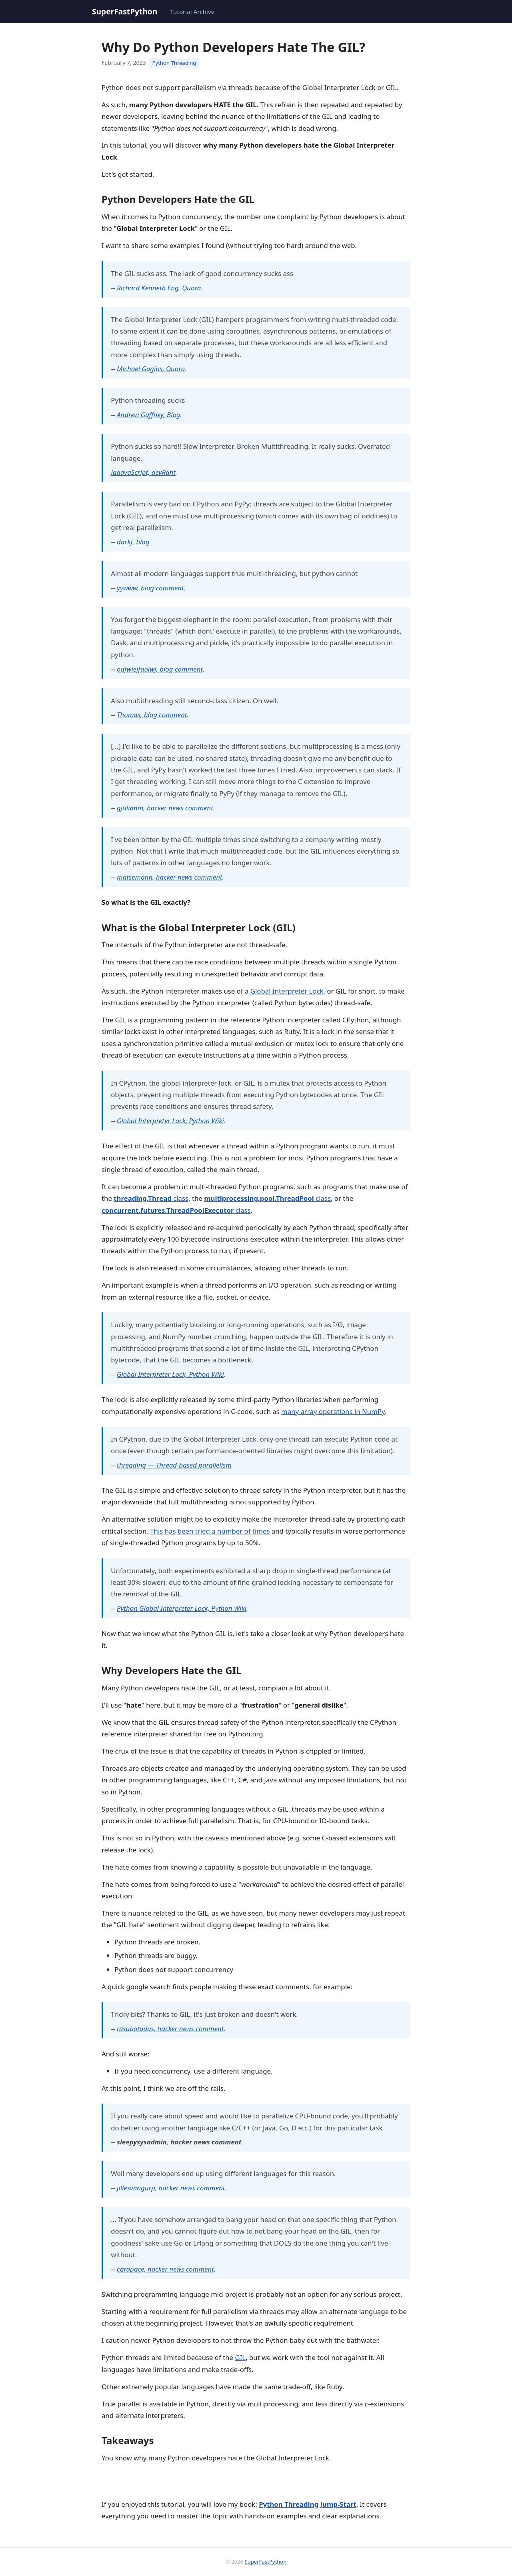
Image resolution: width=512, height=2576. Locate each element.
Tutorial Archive (192, 12)
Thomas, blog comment (152, 714)
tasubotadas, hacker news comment (170, 2028)
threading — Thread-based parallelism (174, 1465)
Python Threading (174, 62)
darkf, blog (133, 541)
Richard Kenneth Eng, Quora (159, 287)
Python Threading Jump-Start (307, 2504)
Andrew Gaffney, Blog (148, 414)
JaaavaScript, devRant (143, 472)
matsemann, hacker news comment (169, 877)
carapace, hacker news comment (165, 2269)
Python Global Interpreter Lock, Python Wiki (181, 1608)
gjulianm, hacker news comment (165, 807)
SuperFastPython (124, 11)
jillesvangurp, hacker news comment (171, 2187)
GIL (240, 2357)
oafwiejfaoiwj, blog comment (160, 669)
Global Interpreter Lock (287, 991)
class (151, 1198)
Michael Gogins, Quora (151, 368)
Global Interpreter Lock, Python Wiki (170, 1120)
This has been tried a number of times (210, 1531)
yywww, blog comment (150, 587)
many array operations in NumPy (333, 1411)
